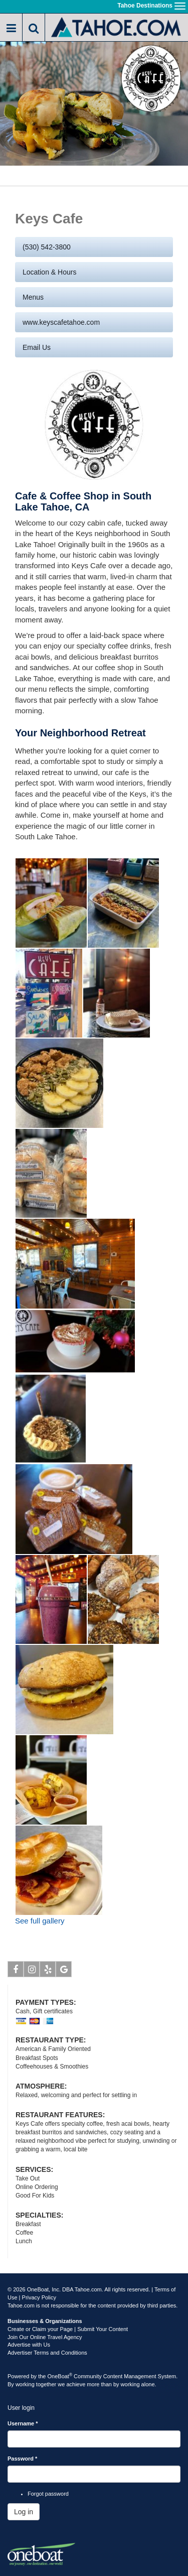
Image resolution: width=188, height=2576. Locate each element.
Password (22, 2459)
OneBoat (60, 2376)
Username (23, 2423)
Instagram (32, 1971)
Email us (37, 347)
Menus (33, 297)
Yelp (48, 1971)
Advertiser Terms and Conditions (47, 2353)
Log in (23, 2512)
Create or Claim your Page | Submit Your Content (68, 2329)
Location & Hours (49, 272)
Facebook (16, 1971)
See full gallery (39, 1920)
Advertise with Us (29, 2345)
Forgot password (48, 2494)
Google (64, 1971)
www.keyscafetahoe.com (61, 322)
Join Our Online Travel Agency (45, 2337)
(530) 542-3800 (47, 247)
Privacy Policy (39, 2297)
